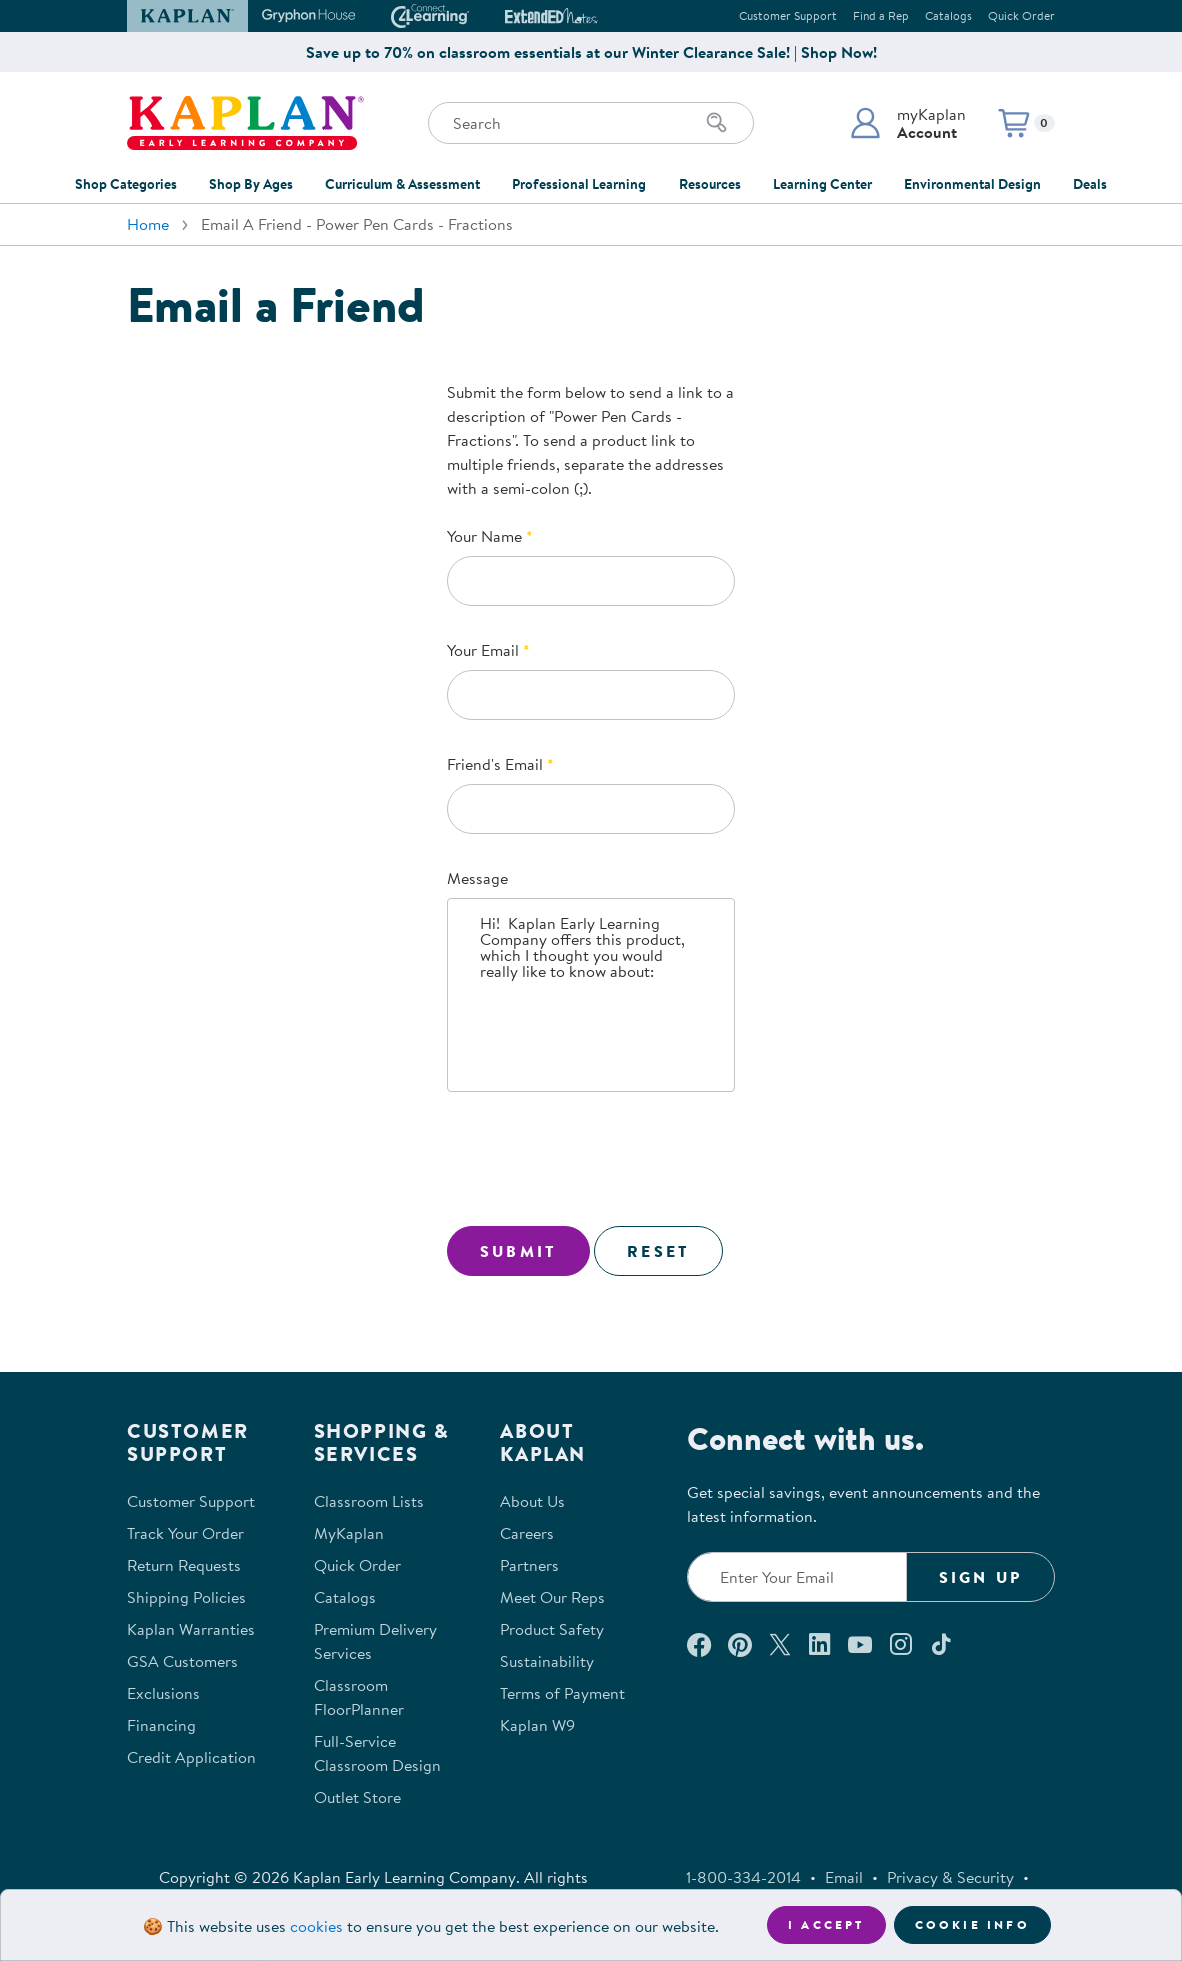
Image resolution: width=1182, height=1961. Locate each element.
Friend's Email (495, 764)
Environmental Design (972, 184)
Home (148, 224)
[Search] (717, 123)
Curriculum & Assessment (402, 184)
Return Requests (184, 1565)
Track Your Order (185, 1533)
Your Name (484, 536)
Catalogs (948, 15)
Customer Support (788, 15)
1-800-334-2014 (743, 1877)
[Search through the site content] (591, 123)
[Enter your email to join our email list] (797, 1577)
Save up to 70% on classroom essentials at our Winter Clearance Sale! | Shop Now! (591, 52)
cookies (316, 1926)
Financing (161, 1725)
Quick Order (1021, 15)
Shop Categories (126, 184)
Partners (529, 1565)
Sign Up (980, 1577)
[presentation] (599, 1163)
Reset (658, 1251)
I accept (826, 1924)
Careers (527, 1533)
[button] (907, 123)
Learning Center (822, 184)
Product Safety (552, 1629)
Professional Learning (579, 184)
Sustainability (547, 1661)
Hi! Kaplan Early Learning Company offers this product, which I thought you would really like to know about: (591, 995)
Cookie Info (972, 1924)
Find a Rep (881, 15)
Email (844, 1877)
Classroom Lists (369, 1501)
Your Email (483, 650)
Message (477, 878)
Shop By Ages (251, 184)
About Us (532, 1501)
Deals (1090, 184)
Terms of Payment (562, 1693)
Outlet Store (357, 1797)
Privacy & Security (950, 1877)
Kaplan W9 (537, 1725)
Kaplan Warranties (191, 1629)
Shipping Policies (186, 1597)
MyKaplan (349, 1533)
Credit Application (191, 1757)
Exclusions (163, 1693)
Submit (518, 1251)
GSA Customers (182, 1661)
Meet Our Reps (552, 1597)
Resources (710, 184)
